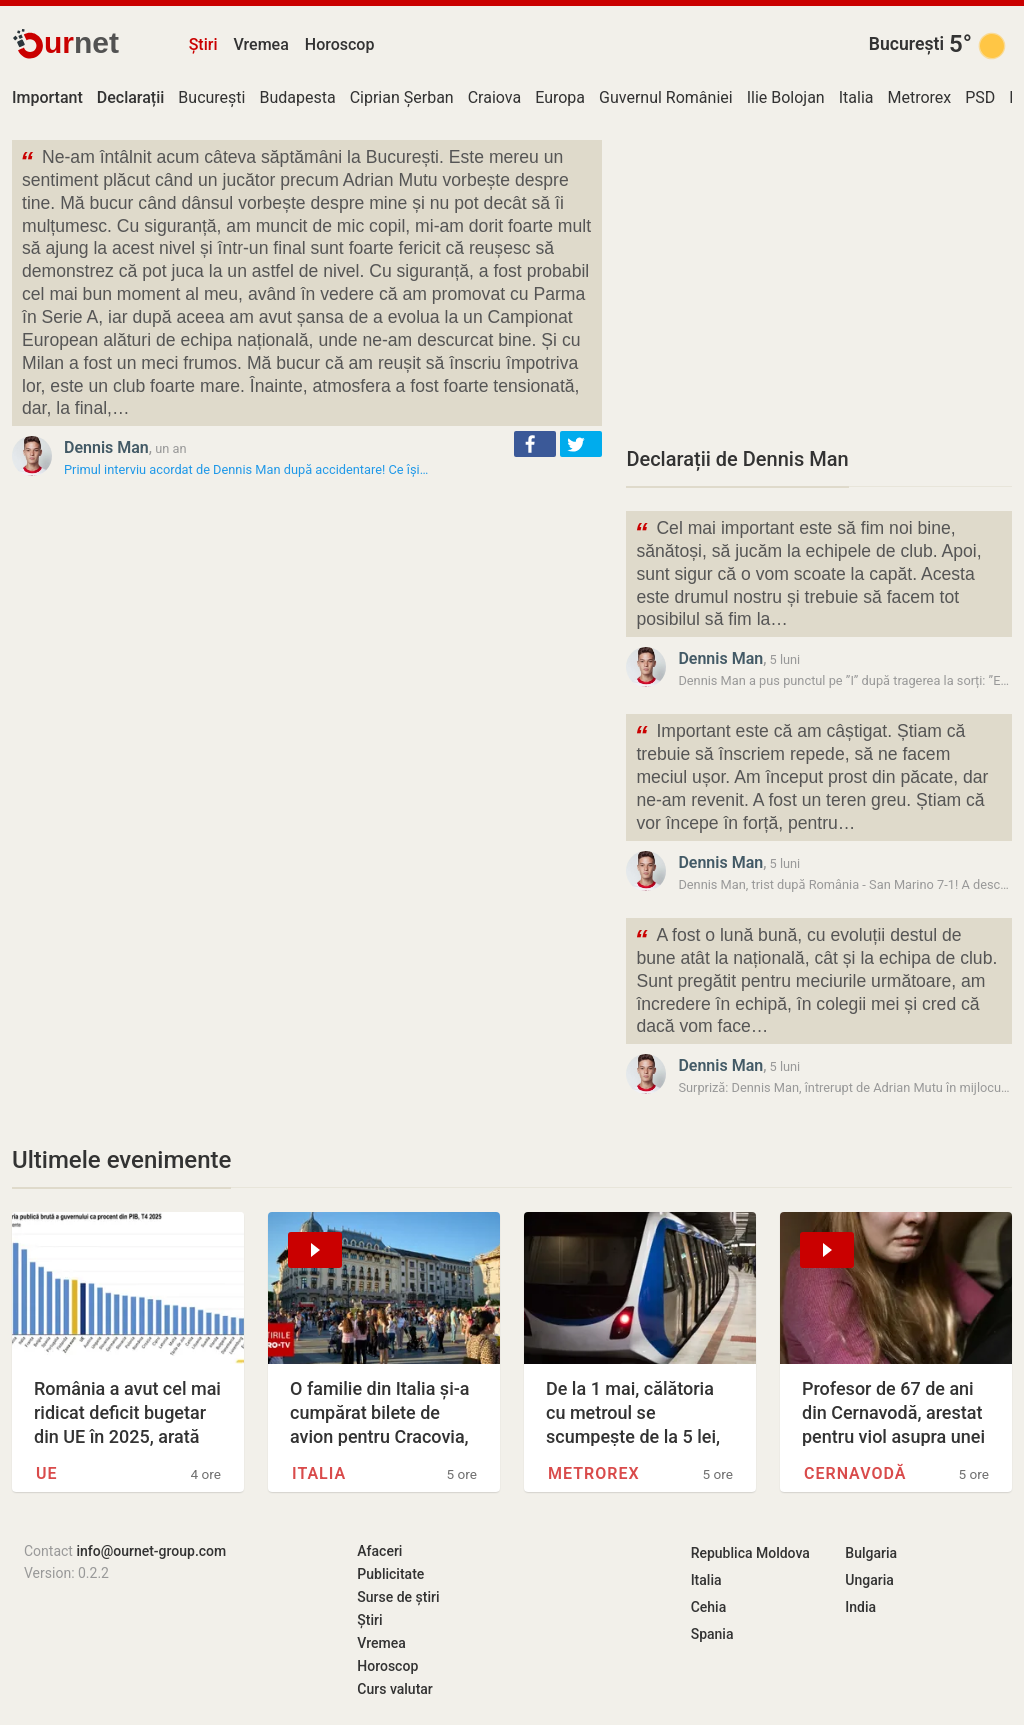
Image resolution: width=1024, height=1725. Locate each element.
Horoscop (340, 44)
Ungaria (869, 1580)
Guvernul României (666, 97)
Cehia (709, 1607)
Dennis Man (106, 447)
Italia (856, 97)
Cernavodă (855, 1473)
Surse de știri (398, 1597)
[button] (535, 444)
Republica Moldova (750, 1553)
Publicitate (390, 1574)
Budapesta (297, 97)
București (906, 44)
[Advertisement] (819, 280)
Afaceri (379, 1551)
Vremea (260, 44)
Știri (203, 44)
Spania (712, 1634)
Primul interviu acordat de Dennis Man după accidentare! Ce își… (246, 469)
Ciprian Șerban (402, 97)
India (860, 1607)
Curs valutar (394, 1689)
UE (47, 1473)
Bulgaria (871, 1553)
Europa (560, 97)
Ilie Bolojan (786, 97)
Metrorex (919, 97)
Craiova (494, 97)
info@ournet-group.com (151, 1551)
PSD (980, 97)
